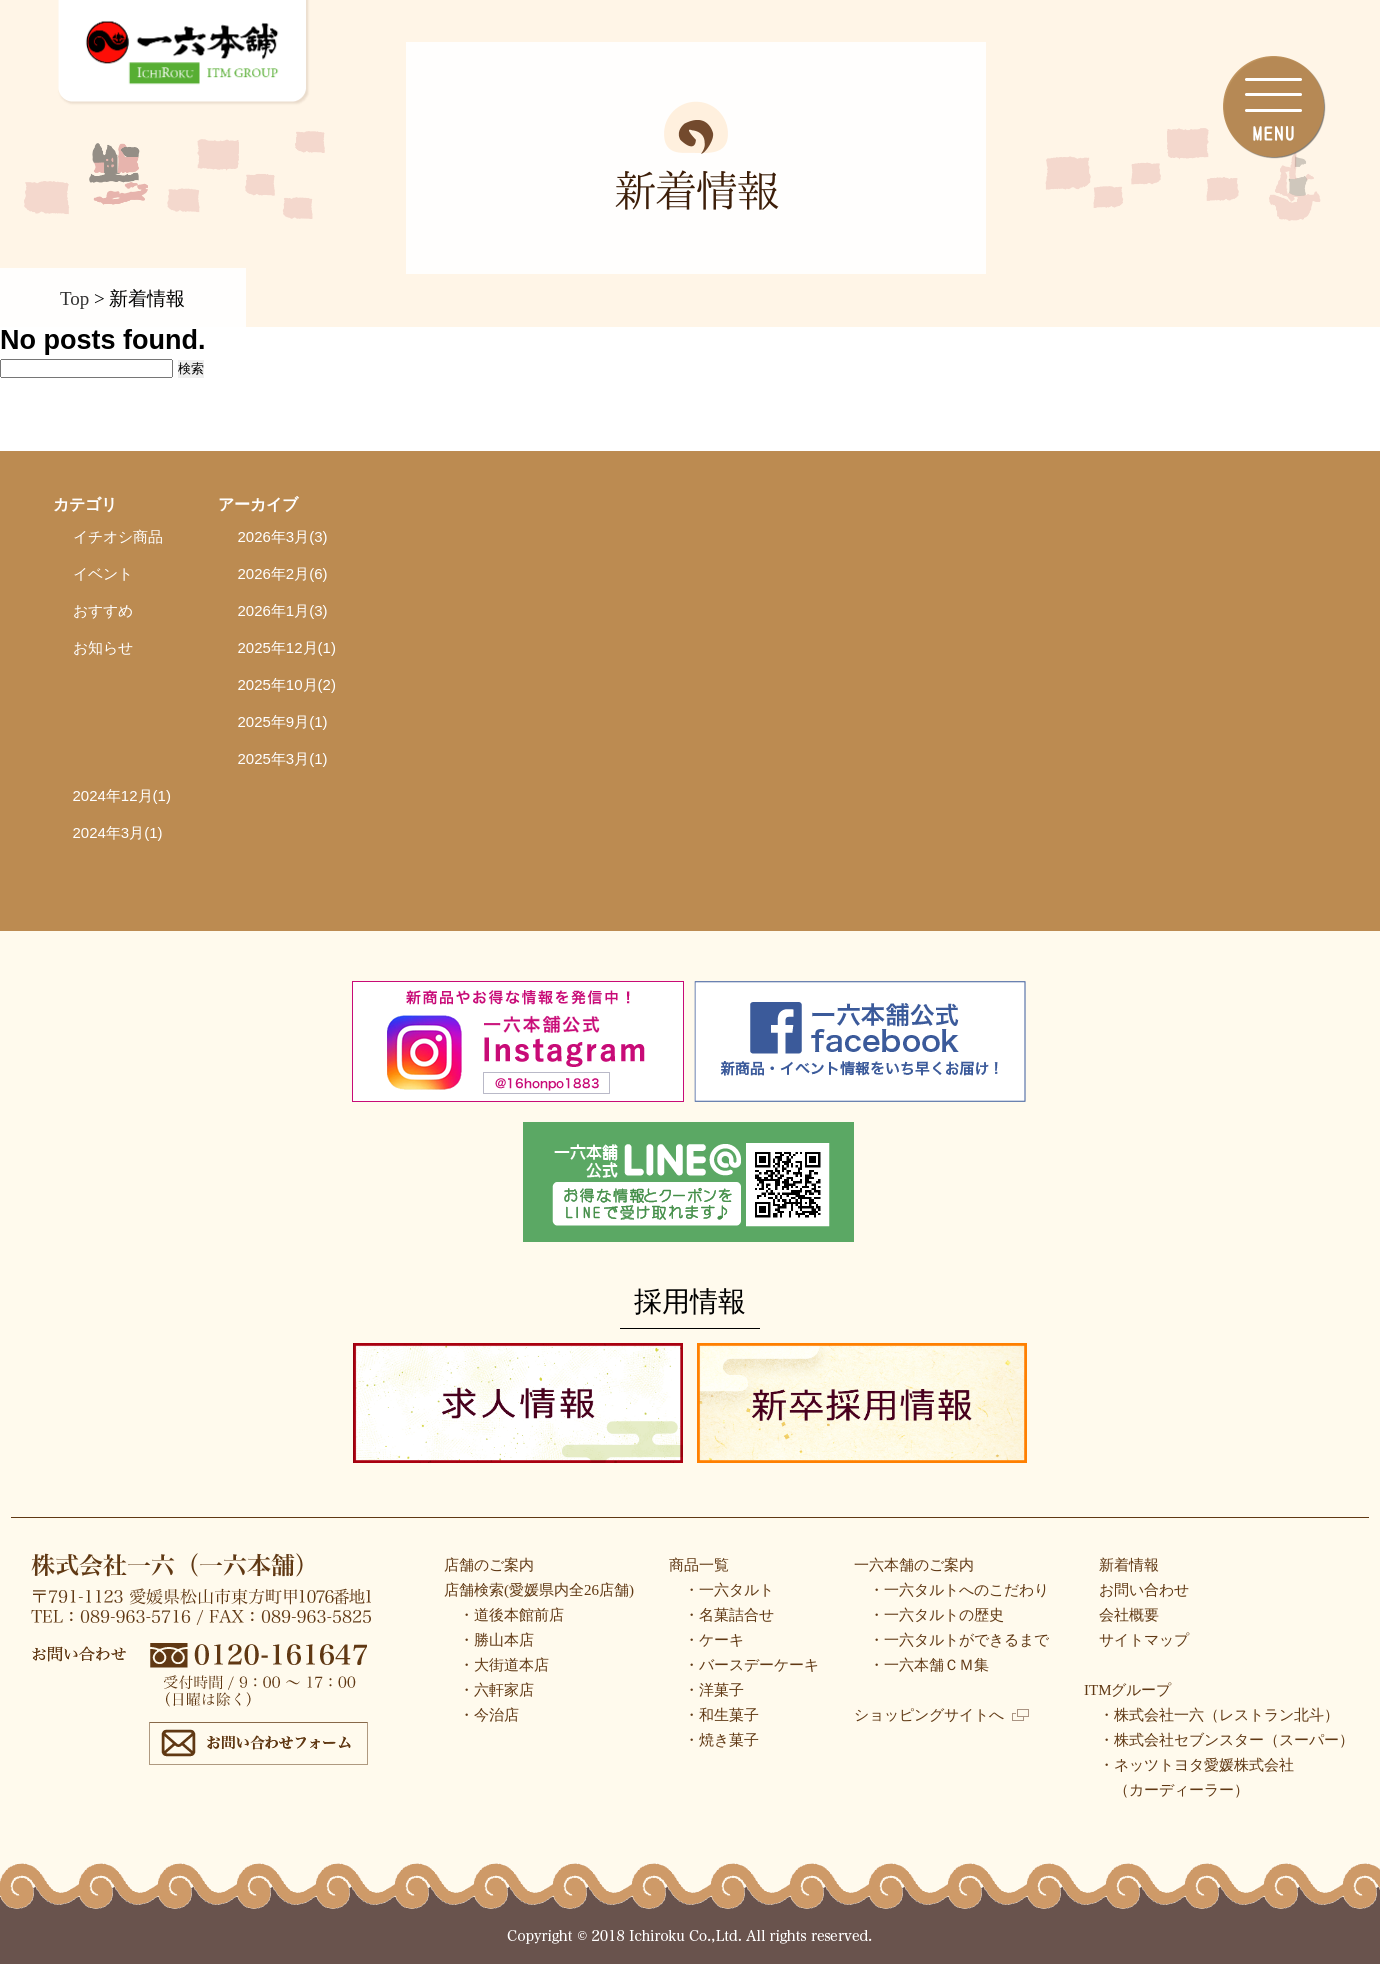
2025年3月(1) (283, 758)
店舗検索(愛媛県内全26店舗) (539, 1590)
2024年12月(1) (122, 795)
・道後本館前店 (511, 1615)
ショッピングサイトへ (941, 1715)
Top (74, 297)
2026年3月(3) (283, 536)
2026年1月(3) (283, 610)
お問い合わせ (1144, 1590)
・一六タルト (729, 1590)
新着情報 (1129, 1565)
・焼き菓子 (721, 1740)
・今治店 (489, 1715)
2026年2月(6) (283, 573)
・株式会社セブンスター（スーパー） (1226, 1740)
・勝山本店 (496, 1640)
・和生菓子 (721, 1715)
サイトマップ (1144, 1640)
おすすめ (103, 610)
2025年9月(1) (283, 721)
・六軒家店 (496, 1690)
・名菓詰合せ (729, 1615)
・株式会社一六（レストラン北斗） (1219, 1715)
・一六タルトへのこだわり (959, 1590)
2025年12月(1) (287, 647)
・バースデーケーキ (751, 1665)
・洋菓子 (714, 1690)
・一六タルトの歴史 (936, 1615)
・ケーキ (714, 1640)
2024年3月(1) (118, 832)
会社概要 (1129, 1615)
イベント (103, 573)
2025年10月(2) (287, 684)
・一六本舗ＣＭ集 (929, 1665)
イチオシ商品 (118, 536)
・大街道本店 (504, 1665)
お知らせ (103, 647)
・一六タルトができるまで (959, 1640)
